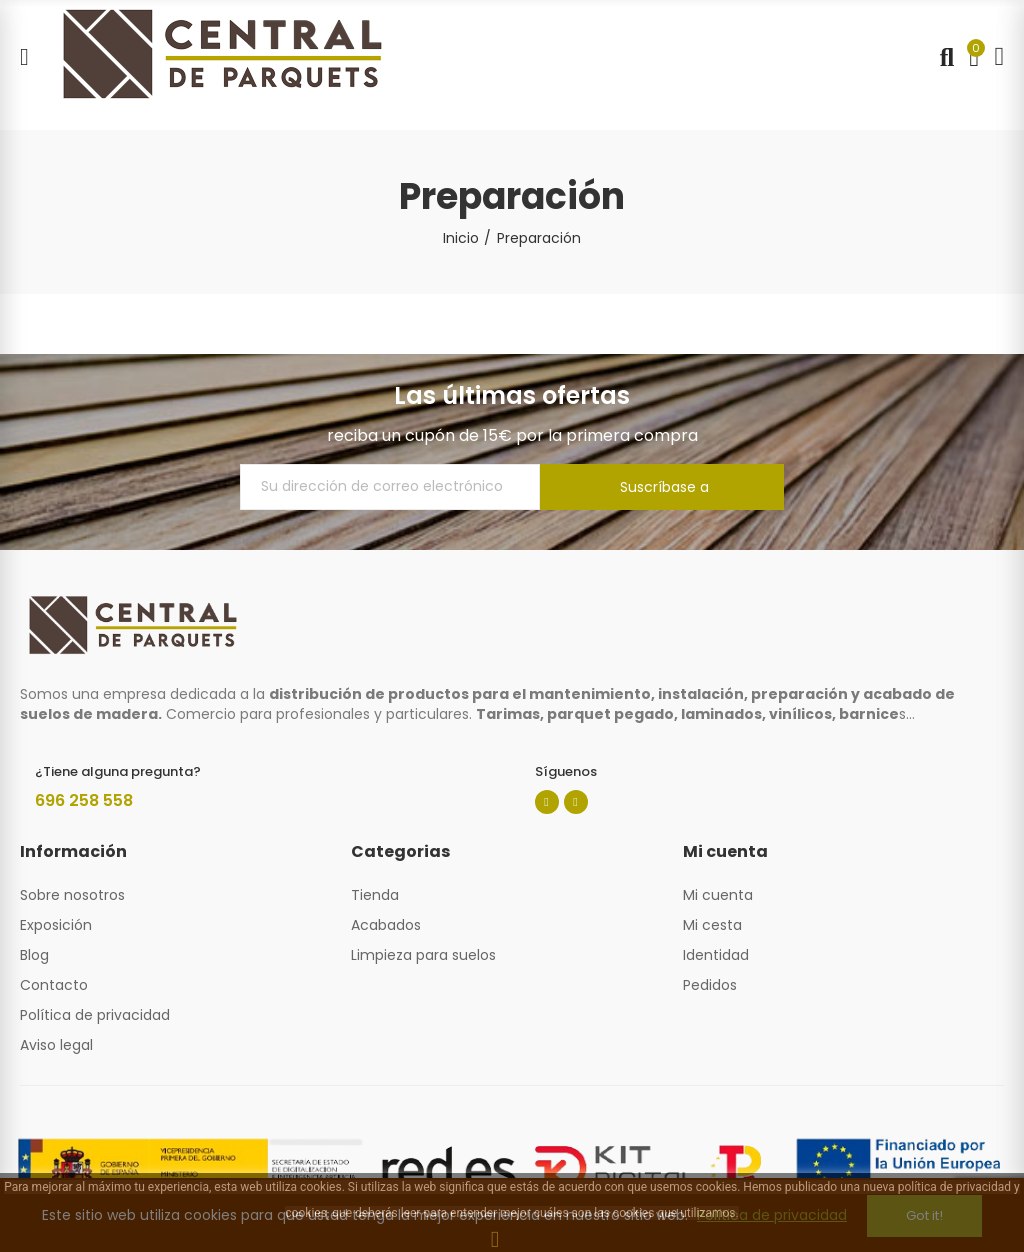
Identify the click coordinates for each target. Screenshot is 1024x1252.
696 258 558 (84, 800)
